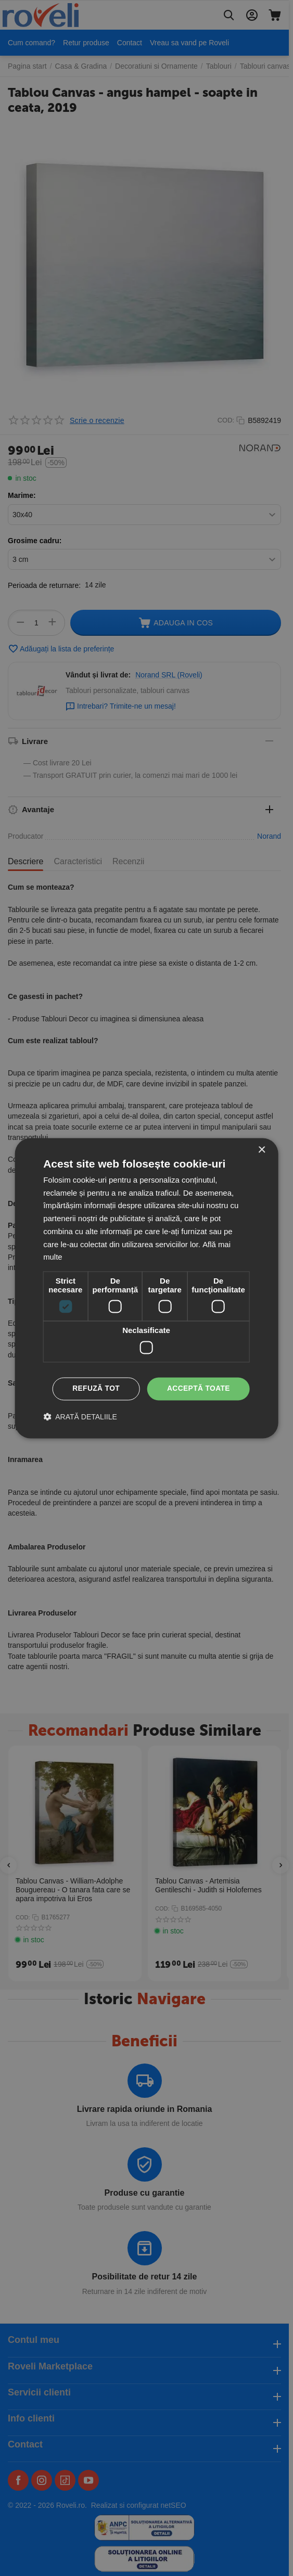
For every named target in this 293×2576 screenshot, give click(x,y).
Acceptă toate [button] (198, 1389)
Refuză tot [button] (95, 1389)
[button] (80, 1416)
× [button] (261, 1150)
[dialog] (146, 1288)
